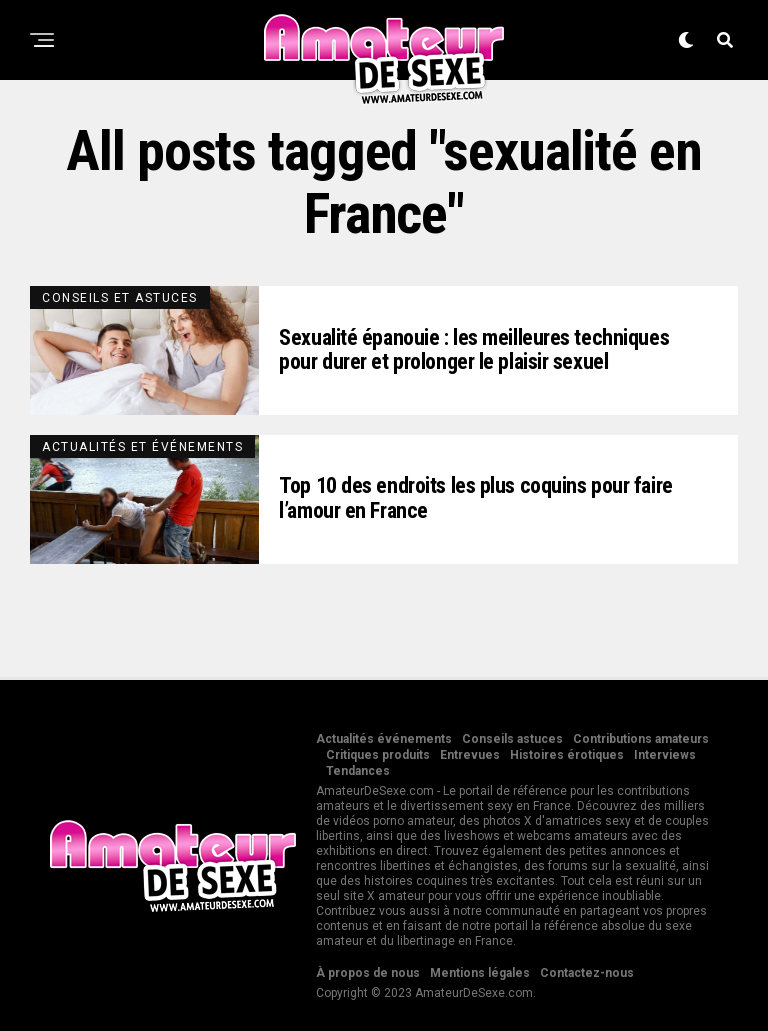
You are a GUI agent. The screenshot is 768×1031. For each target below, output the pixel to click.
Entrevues (470, 755)
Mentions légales (480, 973)
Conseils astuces (512, 739)
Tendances (358, 771)
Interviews (665, 755)
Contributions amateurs (641, 739)
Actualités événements (384, 739)
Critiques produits (378, 755)
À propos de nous (368, 973)
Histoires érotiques (567, 755)
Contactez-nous (587, 973)
